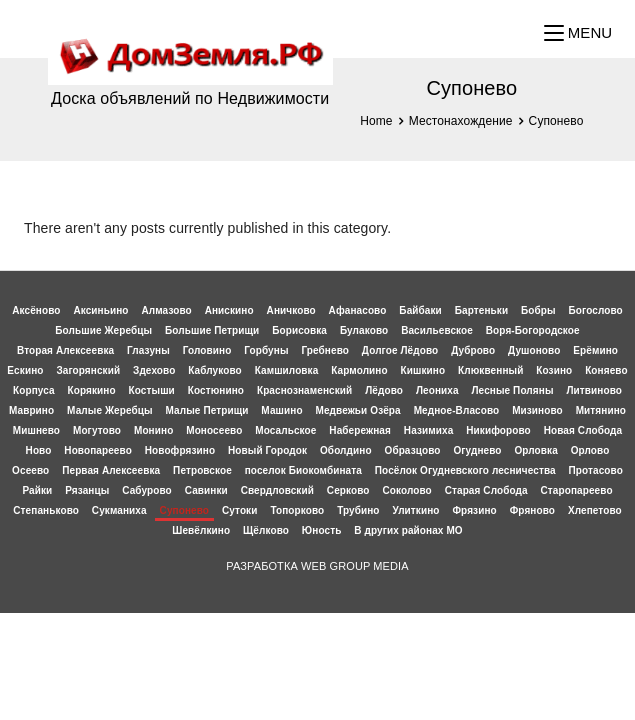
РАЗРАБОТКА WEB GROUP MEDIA (317, 566)
